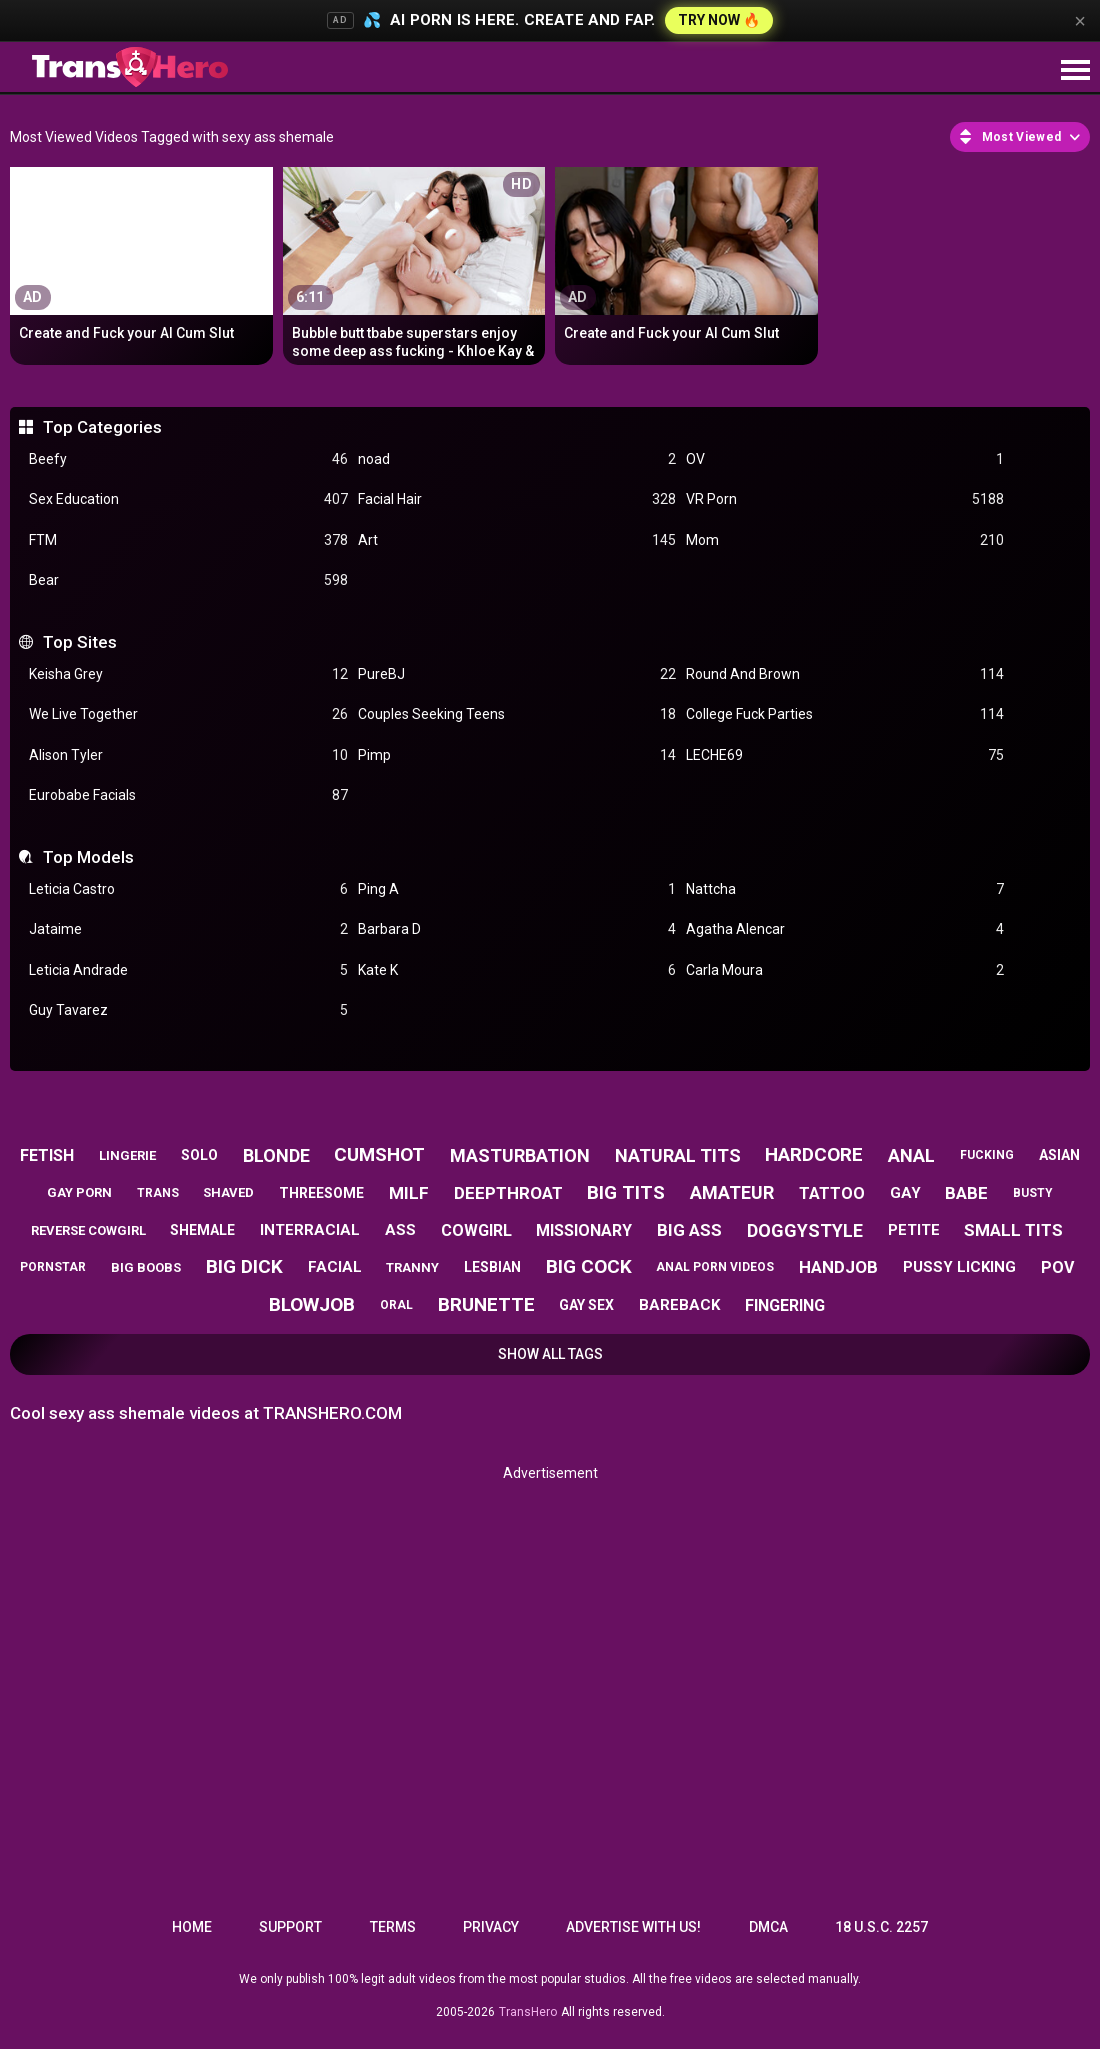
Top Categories (102, 427)
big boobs (146, 1267)
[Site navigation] (1075, 71)
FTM (188, 540)
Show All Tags (550, 1354)
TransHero (528, 2012)
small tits (1013, 1230)
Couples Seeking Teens (517, 714)
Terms (393, 1927)
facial (335, 1267)
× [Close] (1080, 21)
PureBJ (517, 674)
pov (1057, 1267)
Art (517, 540)
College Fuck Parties (845, 714)
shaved (228, 1192)
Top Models (88, 857)
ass (400, 1230)
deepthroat (508, 1193)
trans (158, 1193)
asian (1059, 1155)
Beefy (188, 459)
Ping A (517, 889)
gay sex (586, 1305)
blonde (276, 1155)
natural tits (678, 1155)
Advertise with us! (633, 1927)
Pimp (517, 755)
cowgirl (476, 1230)
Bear (188, 580)
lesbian (492, 1267)
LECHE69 (845, 755)
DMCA (768, 1927)
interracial (310, 1230)
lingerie (127, 1155)
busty (1033, 1193)
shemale (202, 1230)
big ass (689, 1230)
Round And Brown (845, 674)
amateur (732, 1192)
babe (966, 1193)
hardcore (814, 1154)
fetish (47, 1155)
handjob (838, 1267)
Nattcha (845, 889)
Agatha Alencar (845, 929)
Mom (845, 540)
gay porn (79, 1192)
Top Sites (80, 642)
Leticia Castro (188, 889)
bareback (679, 1305)
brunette (486, 1304)
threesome (321, 1193)
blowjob (312, 1304)
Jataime (188, 929)
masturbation (520, 1155)
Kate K (517, 970)
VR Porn (845, 499)
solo (199, 1155)
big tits (626, 1192)
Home (192, 1927)
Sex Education (188, 499)
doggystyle (805, 1230)
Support (290, 1927)
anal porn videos (715, 1267)
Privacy (491, 1927)
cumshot (379, 1154)
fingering (785, 1305)
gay (905, 1193)
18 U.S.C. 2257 (881, 1927)
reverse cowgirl (88, 1230)
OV (845, 459)
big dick (244, 1266)
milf (409, 1193)
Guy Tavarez (188, 1010)
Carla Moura (845, 970)
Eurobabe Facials (188, 795)
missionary (584, 1230)
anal (911, 1155)
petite (914, 1230)
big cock (589, 1266)
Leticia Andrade (188, 970)
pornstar (53, 1267)
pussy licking (959, 1267)
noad (517, 459)
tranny (412, 1267)
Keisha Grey (188, 674)
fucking (987, 1155)
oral (396, 1305)
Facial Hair (517, 499)
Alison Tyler (188, 755)
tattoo (832, 1193)
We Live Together (188, 714)
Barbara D (517, 929)
